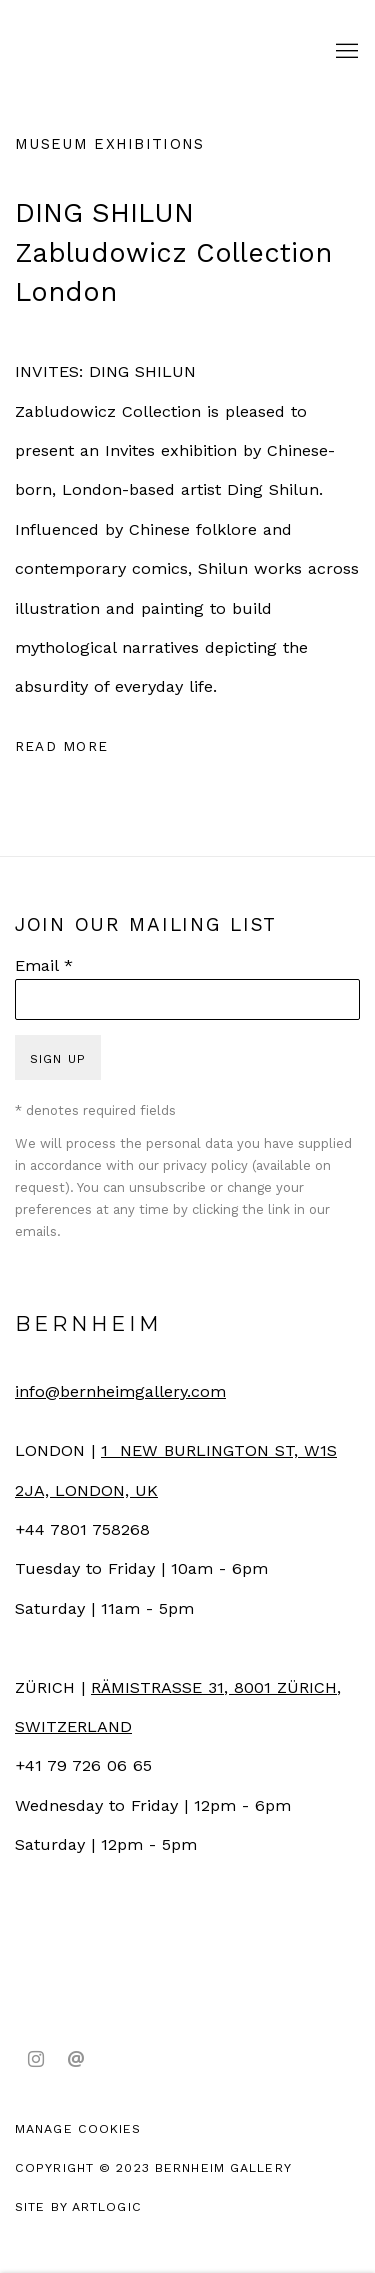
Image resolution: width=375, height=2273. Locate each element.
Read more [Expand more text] (61, 746)
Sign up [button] (58, 1058)
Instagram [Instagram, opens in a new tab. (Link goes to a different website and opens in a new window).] (36, 2060)
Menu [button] (345, 52)
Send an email (76, 2060)
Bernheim (115, 52)
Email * (44, 965)
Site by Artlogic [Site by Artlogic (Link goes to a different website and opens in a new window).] (78, 2206)
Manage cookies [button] (78, 2128)
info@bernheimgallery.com (120, 1391)
